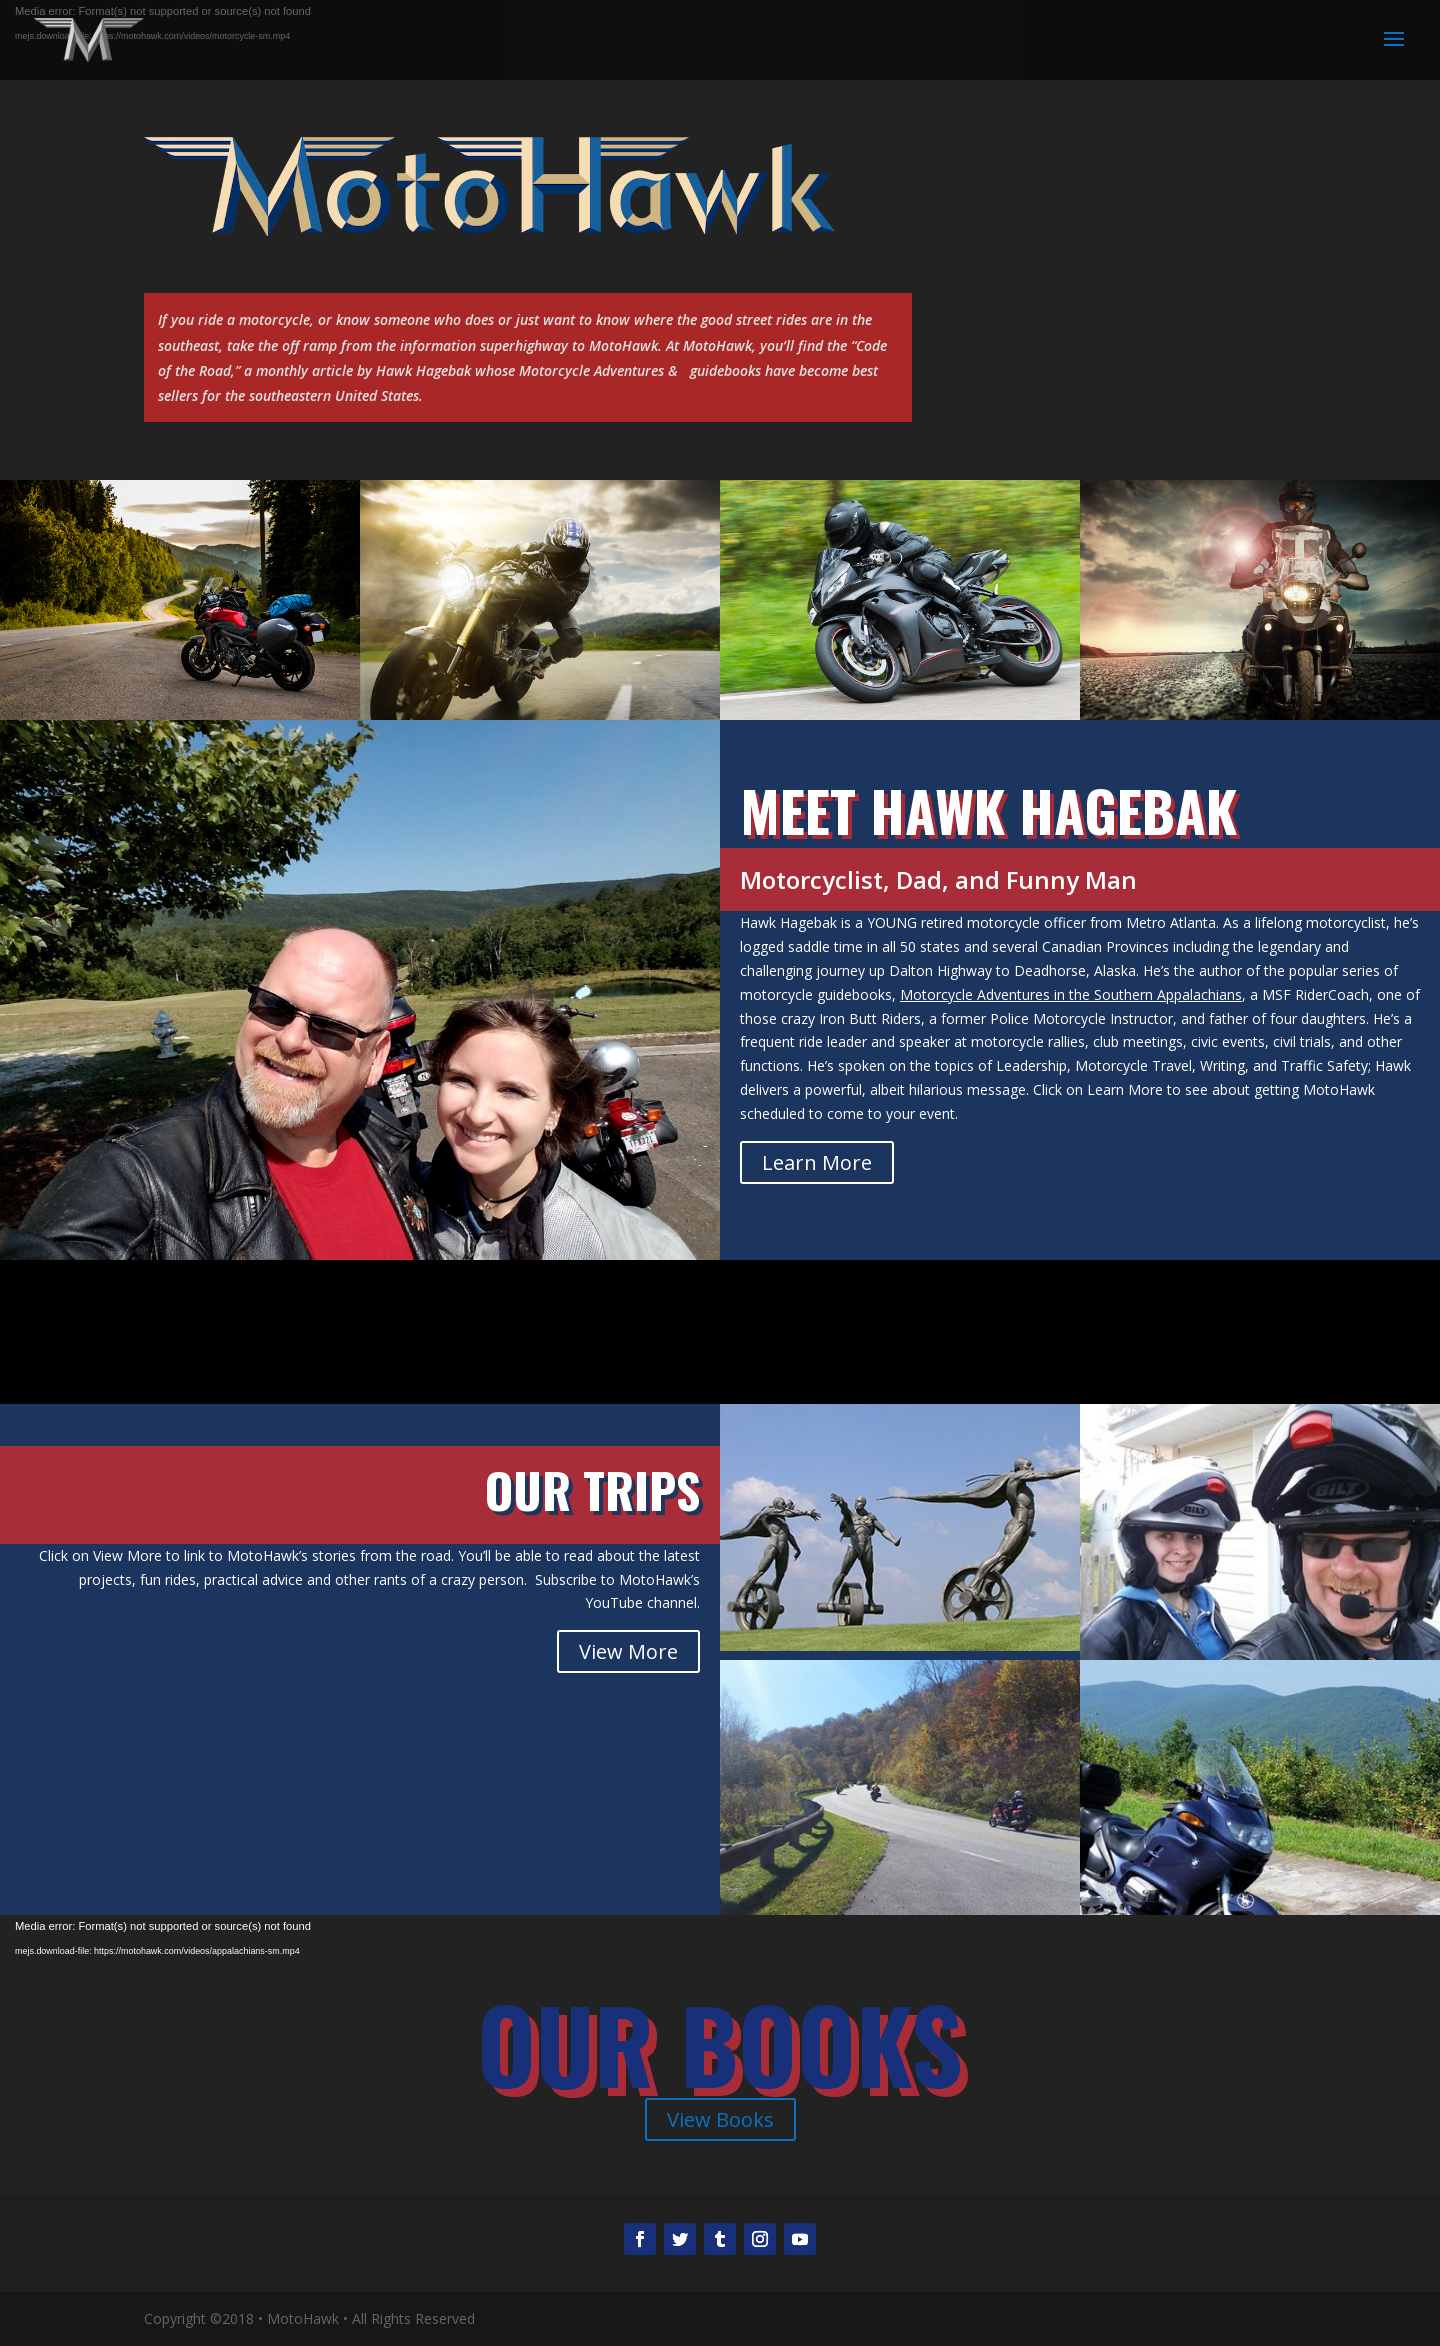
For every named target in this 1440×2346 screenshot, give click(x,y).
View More (628, 1651)
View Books (720, 2119)
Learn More (817, 1162)
